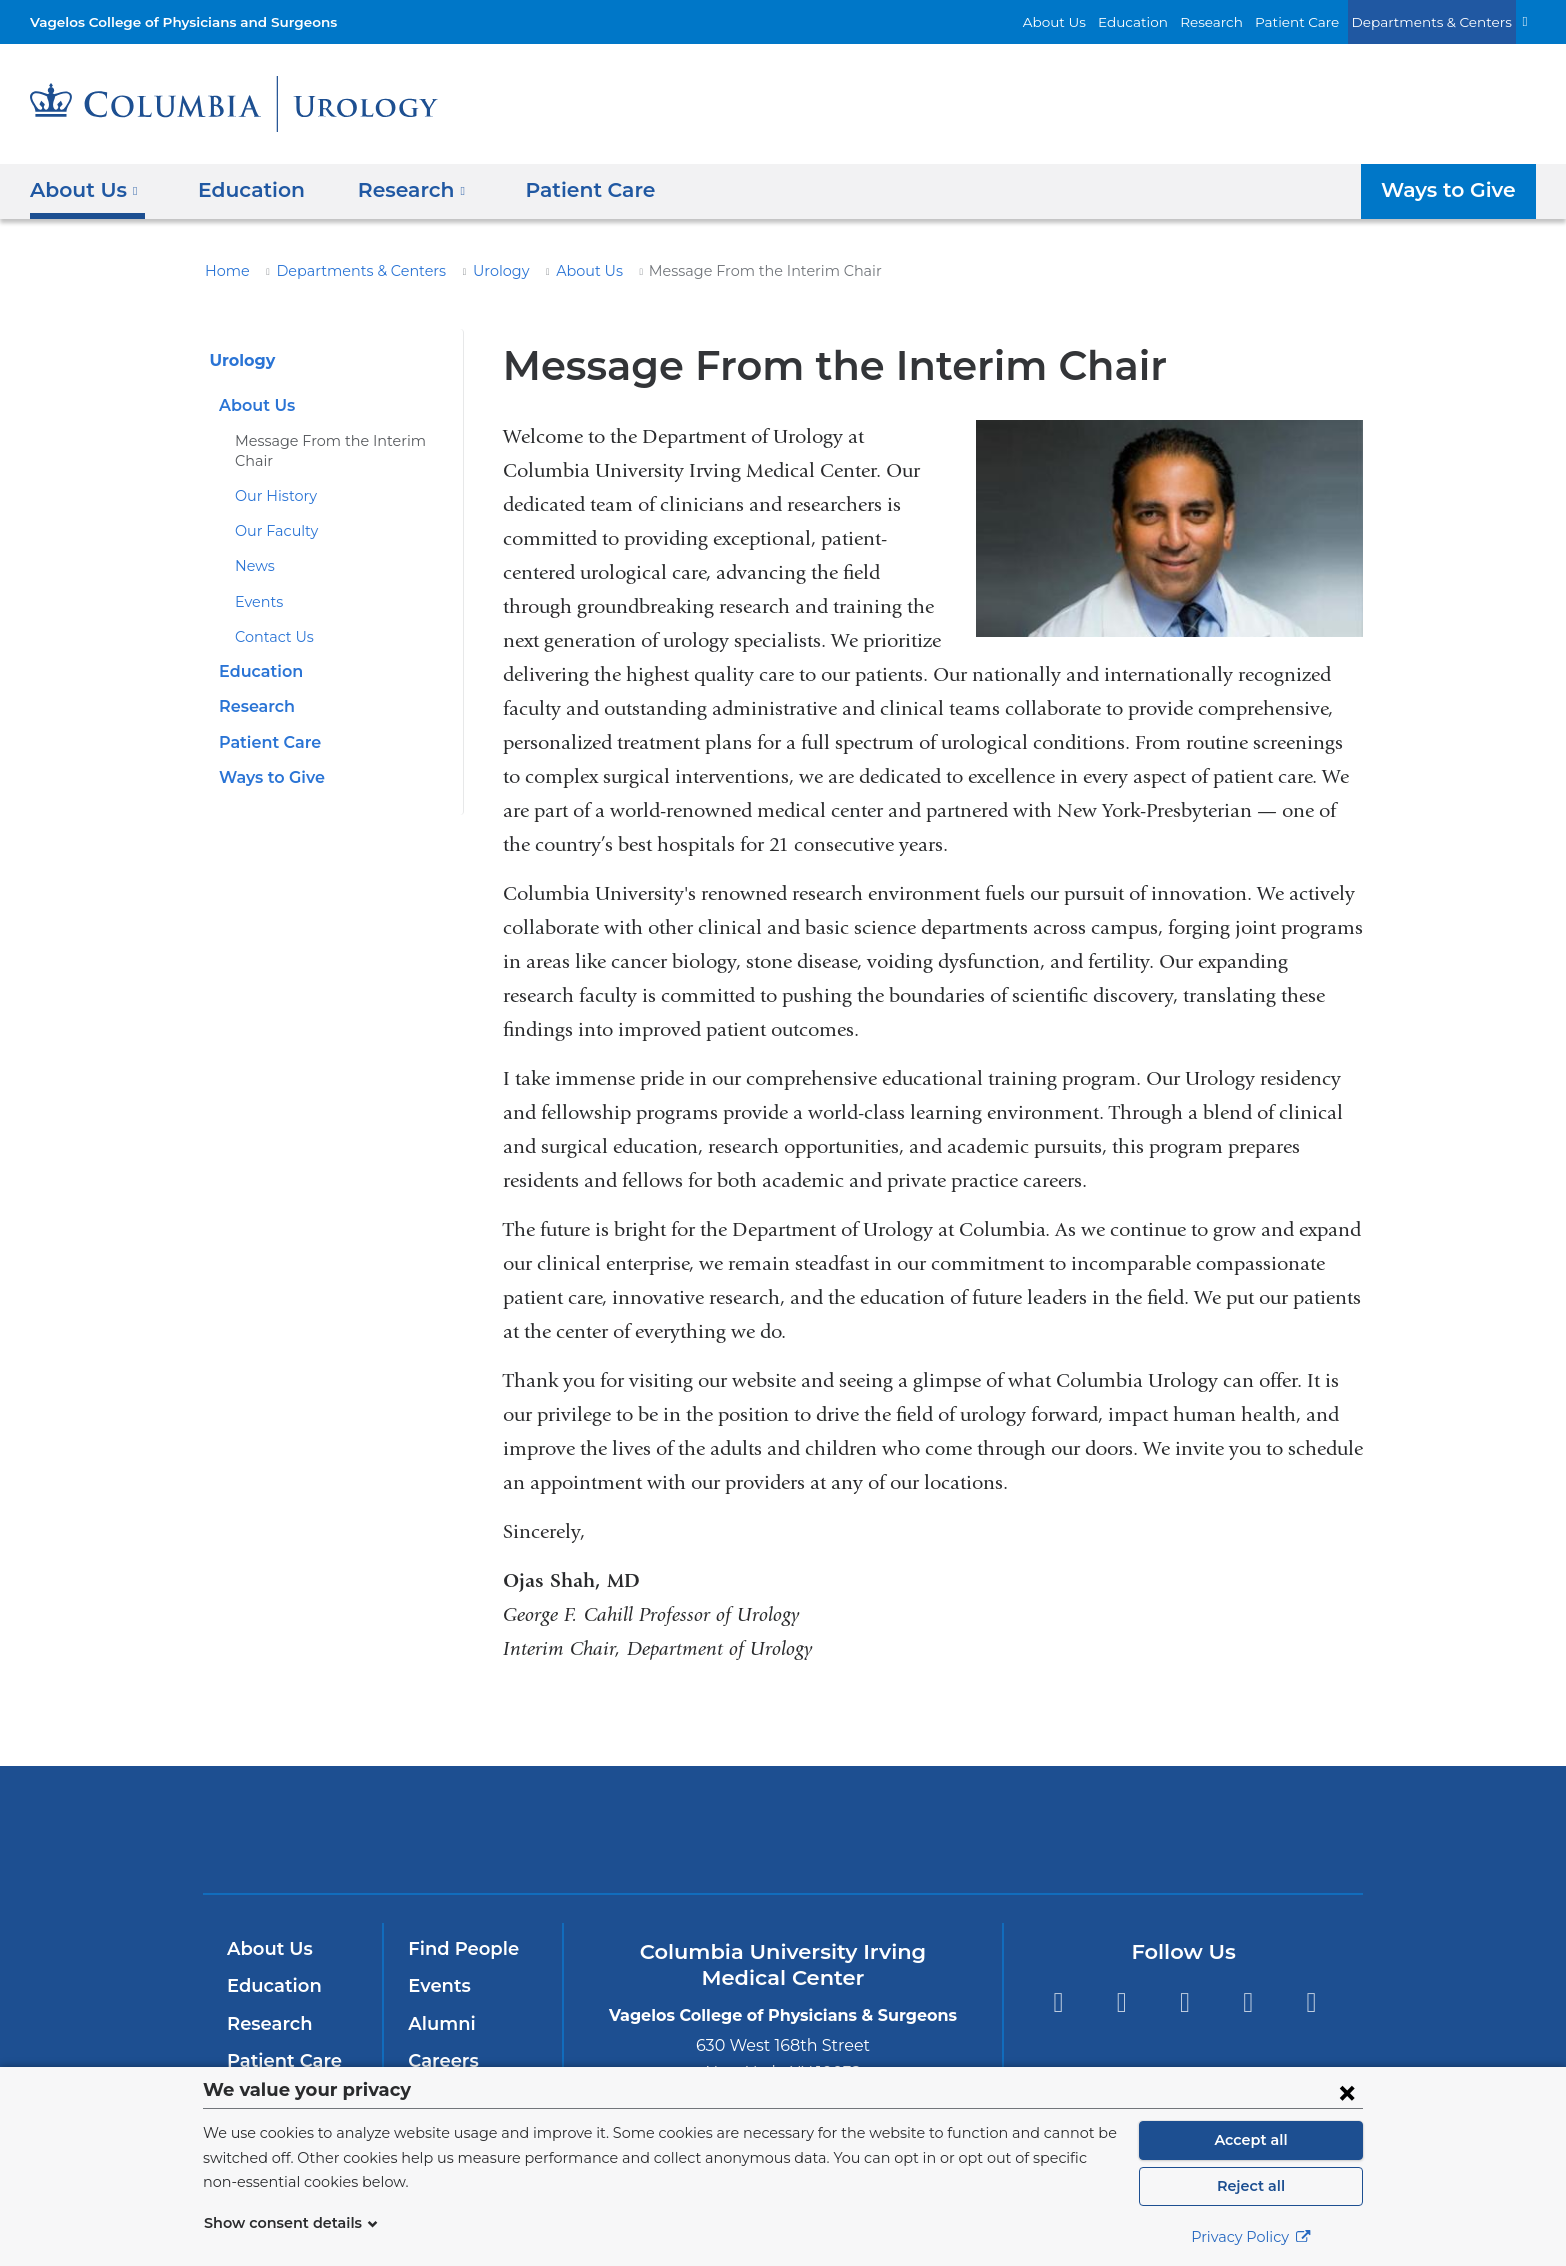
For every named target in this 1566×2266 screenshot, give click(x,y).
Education (1168, 21)
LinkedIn (1248, 2002)
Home (224, 271)
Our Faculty (272, 512)
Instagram (1311, 2002)
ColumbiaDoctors (1071, 1828)
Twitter (1121, 2002)
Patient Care (1319, 21)
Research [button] (397, 190)
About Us (1098, 21)
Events (257, 582)
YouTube (1184, 2002)
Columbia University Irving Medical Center (511, 1828)
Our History (271, 477)
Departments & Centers (1441, 21)
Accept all (1251, 2140)
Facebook (1057, 2002)
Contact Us (270, 618)
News (253, 547)
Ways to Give (1452, 190)
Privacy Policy (1251, 2237)
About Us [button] (84, 190)
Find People (459, 1949)
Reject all (1250, 2186)
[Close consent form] (1347, 2092)
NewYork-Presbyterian (783, 1842)
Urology (472, 271)
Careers (441, 2061)
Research (1240, 21)
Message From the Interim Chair (338, 441)
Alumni (438, 2024)
